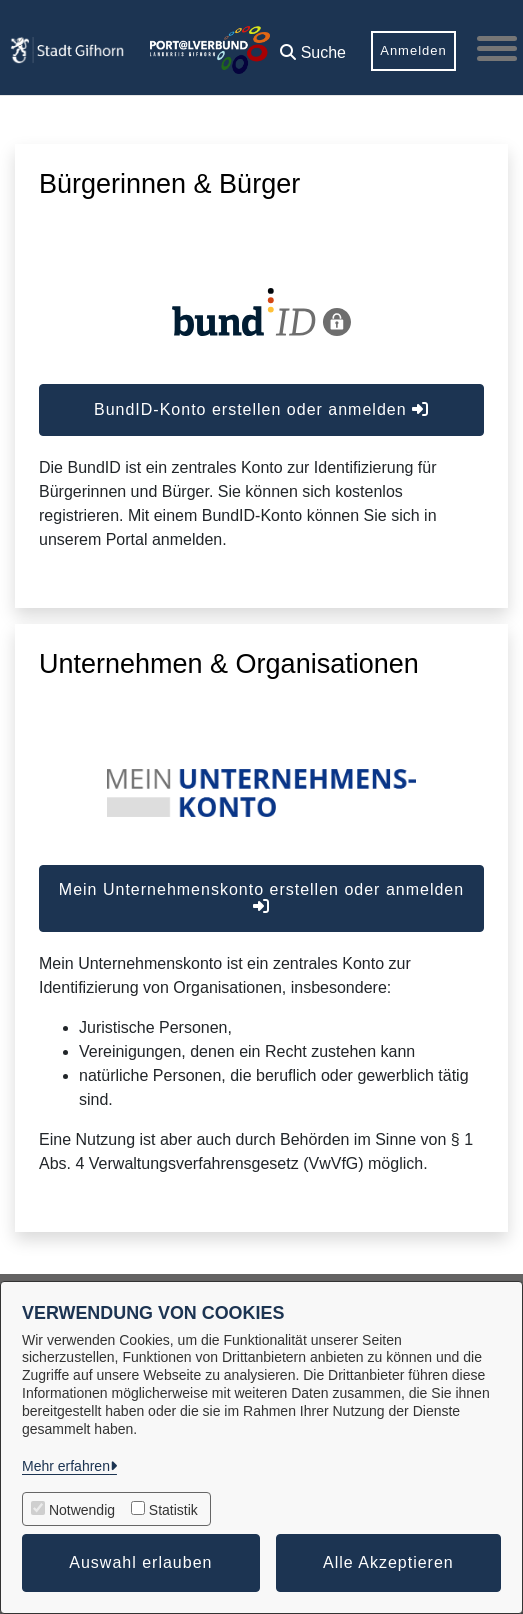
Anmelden (413, 50)
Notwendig (82, 1510)
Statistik (173, 1510)
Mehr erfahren (66, 1466)
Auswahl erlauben (140, 1562)
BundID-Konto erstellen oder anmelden (261, 409)
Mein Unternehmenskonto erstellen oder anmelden (261, 897)
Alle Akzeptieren (388, 1562)
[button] (313, 45)
